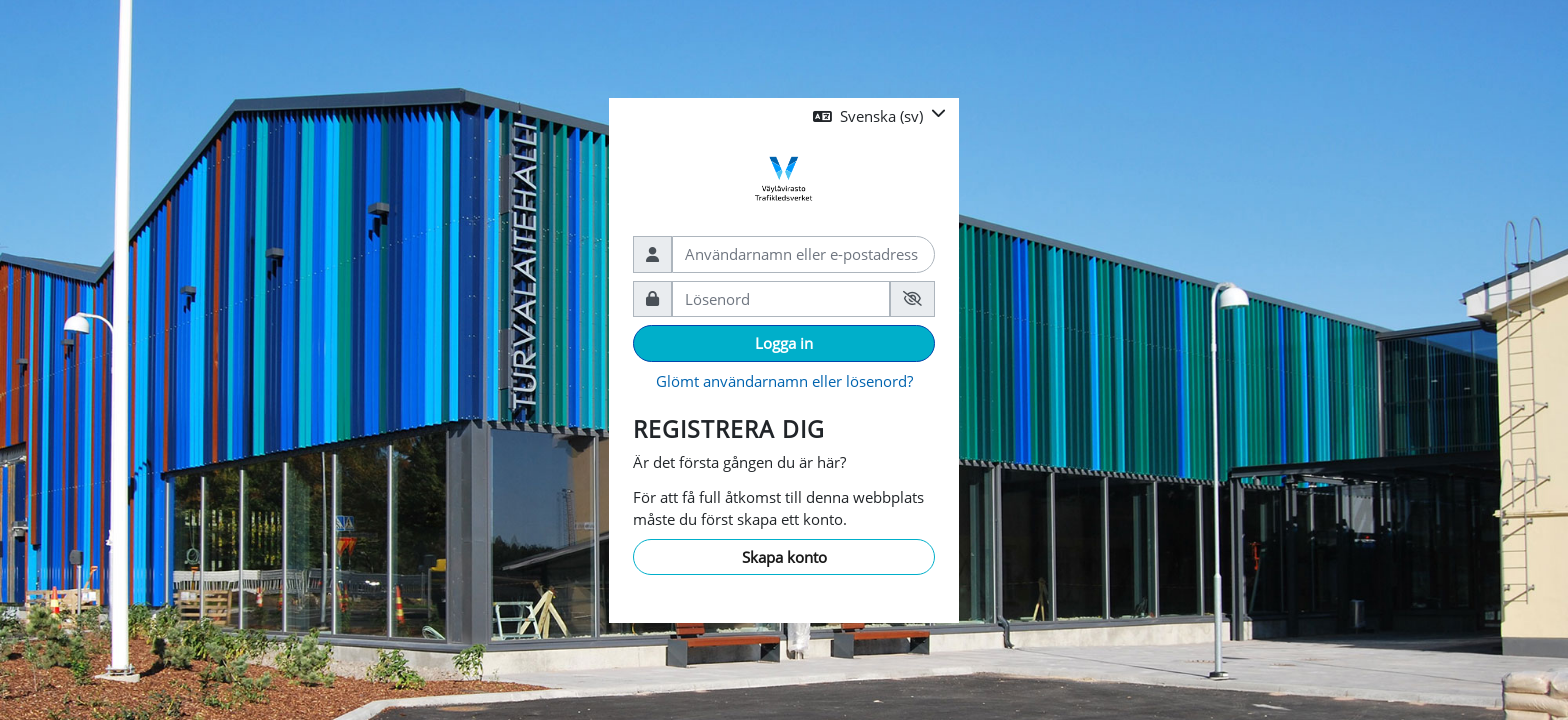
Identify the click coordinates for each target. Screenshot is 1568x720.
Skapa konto (784, 557)
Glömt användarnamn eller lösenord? (784, 381)
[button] (879, 116)
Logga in (784, 343)
